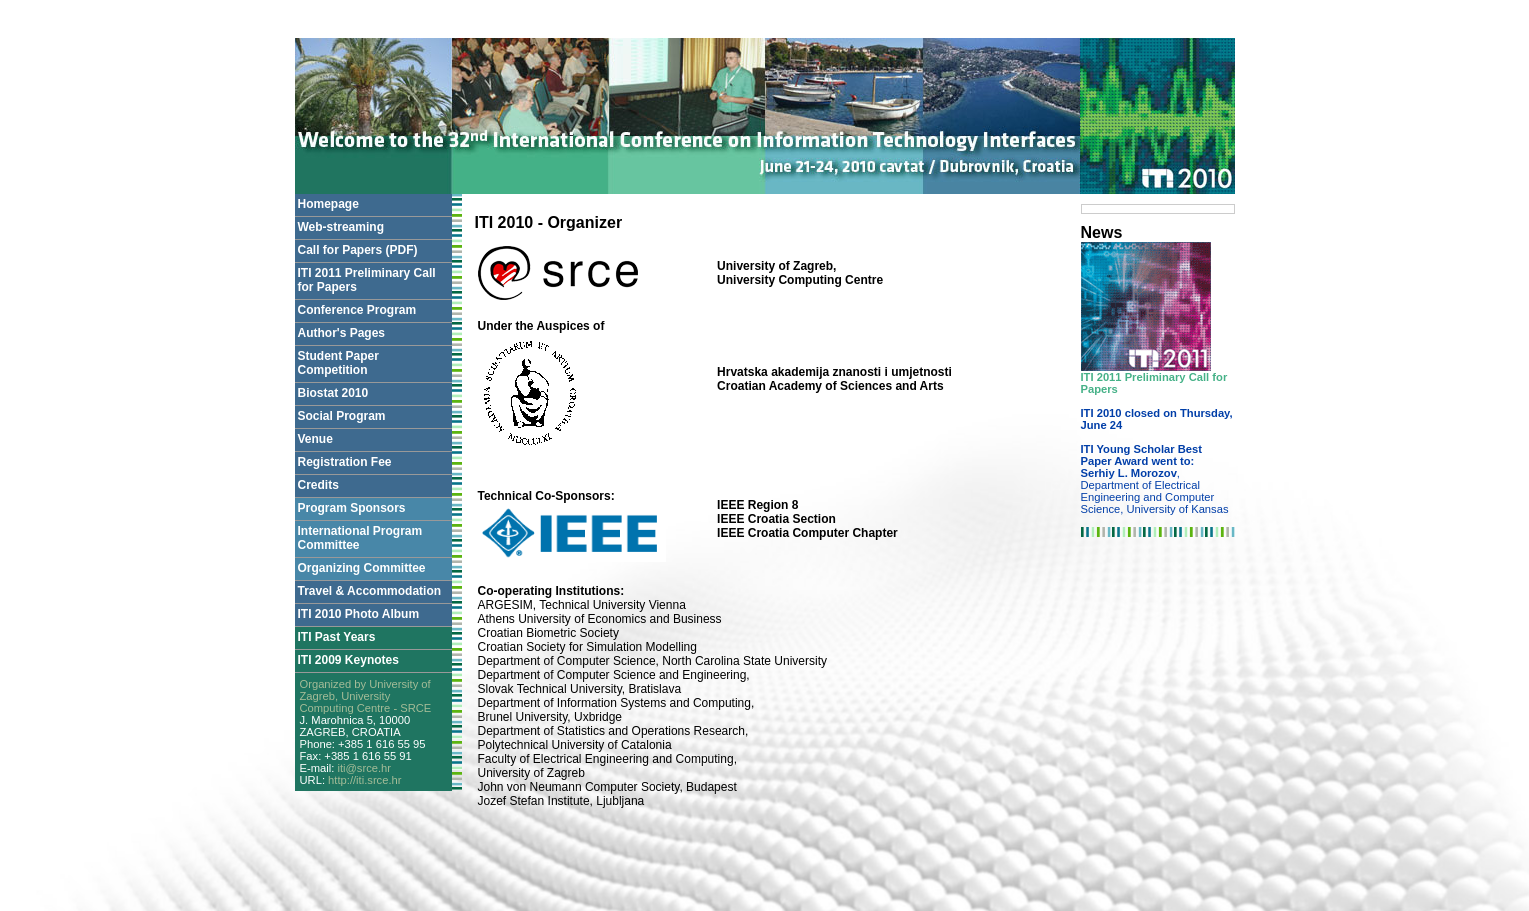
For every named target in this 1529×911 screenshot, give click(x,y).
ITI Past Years (337, 637)
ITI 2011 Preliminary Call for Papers (367, 280)
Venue (315, 439)
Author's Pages (342, 333)
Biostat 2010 (333, 393)
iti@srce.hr (364, 768)
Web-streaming (341, 227)
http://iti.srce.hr (364, 780)
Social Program (342, 416)
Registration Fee (345, 462)
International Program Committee (360, 538)
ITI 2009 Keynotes (348, 660)
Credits (318, 485)
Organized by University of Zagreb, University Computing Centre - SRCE (366, 696)
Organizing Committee (362, 568)
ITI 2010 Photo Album (359, 614)
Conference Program (357, 310)
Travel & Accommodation (370, 591)
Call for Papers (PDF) (358, 250)
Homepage (328, 204)
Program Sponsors (352, 508)
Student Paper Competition (338, 363)
